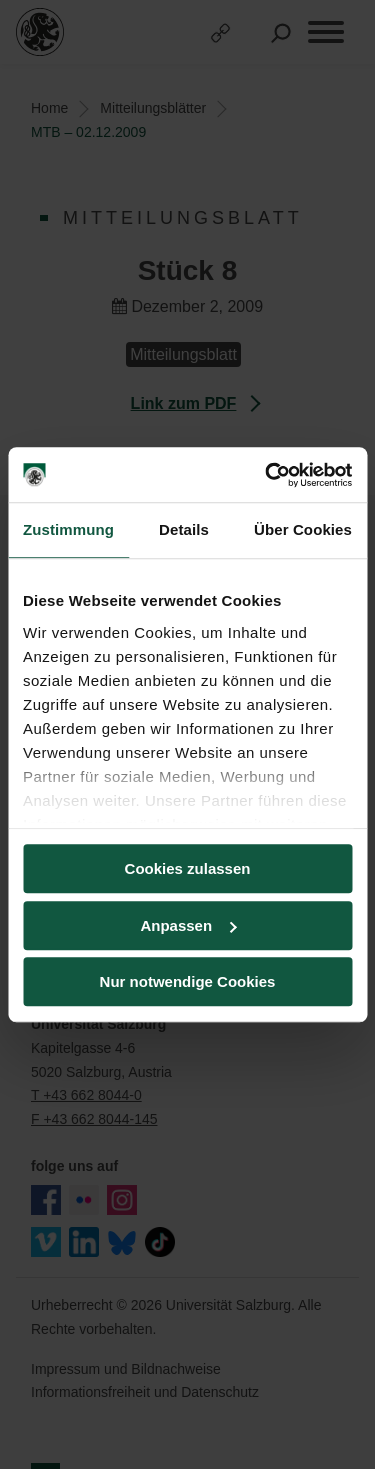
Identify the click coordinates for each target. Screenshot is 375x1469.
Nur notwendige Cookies (188, 981)
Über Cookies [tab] (303, 529)
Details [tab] (184, 529)
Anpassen (188, 925)
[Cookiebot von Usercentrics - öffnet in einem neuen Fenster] (267, 475)
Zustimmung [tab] (68, 529)
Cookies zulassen (188, 868)
